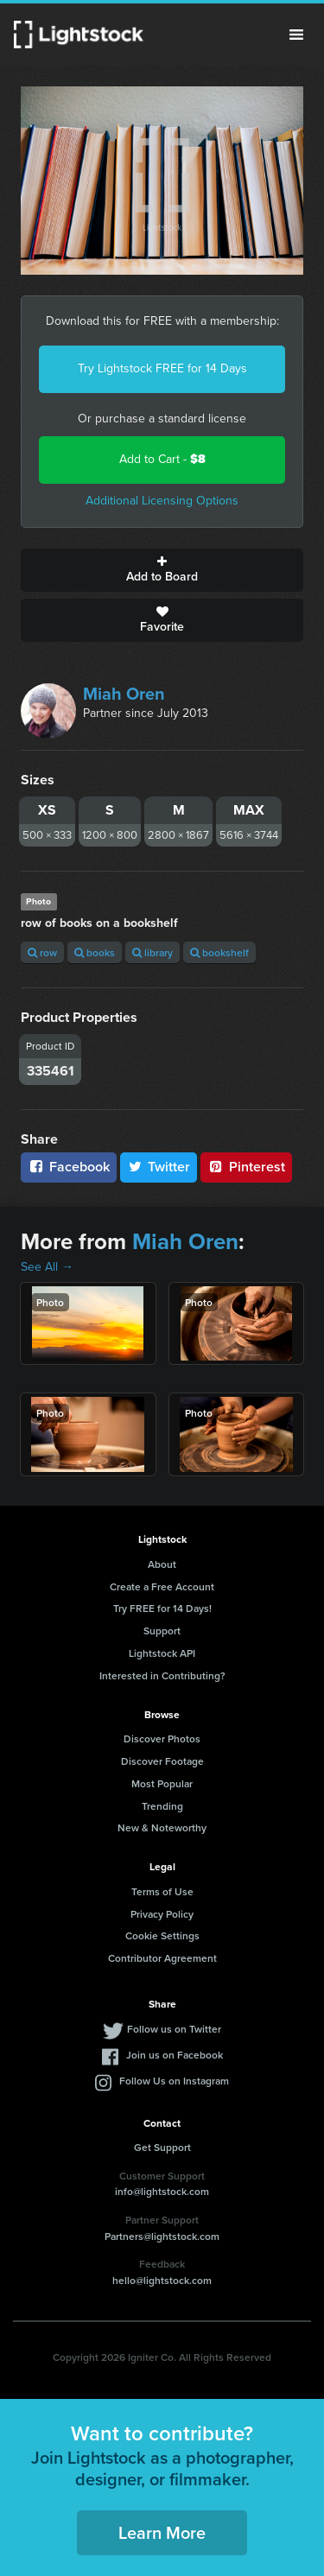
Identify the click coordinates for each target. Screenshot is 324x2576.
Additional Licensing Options (162, 501)
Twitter (159, 1167)
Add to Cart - (162, 459)
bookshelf (219, 952)
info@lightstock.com (162, 2191)
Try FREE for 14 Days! (162, 1608)
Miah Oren (124, 694)
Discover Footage (162, 1761)
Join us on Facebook (174, 2054)
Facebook (69, 1167)
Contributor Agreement (162, 1958)
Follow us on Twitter (174, 2028)
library (152, 952)
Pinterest (246, 1167)
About (162, 1564)
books (94, 952)
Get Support (162, 2147)
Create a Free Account (162, 1586)
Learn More (162, 2532)
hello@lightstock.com (162, 2280)
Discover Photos (162, 1738)
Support (162, 1630)
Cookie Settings (162, 1935)
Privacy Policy (162, 1914)
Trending (162, 1806)
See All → (47, 1267)
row (42, 952)
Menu (296, 34)
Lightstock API (162, 1653)
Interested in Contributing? (162, 1675)
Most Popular (162, 1783)
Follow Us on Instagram (174, 2080)
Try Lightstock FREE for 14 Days (162, 368)
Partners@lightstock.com (162, 2236)
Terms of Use (162, 1891)
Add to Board (162, 570)
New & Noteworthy (162, 1827)
